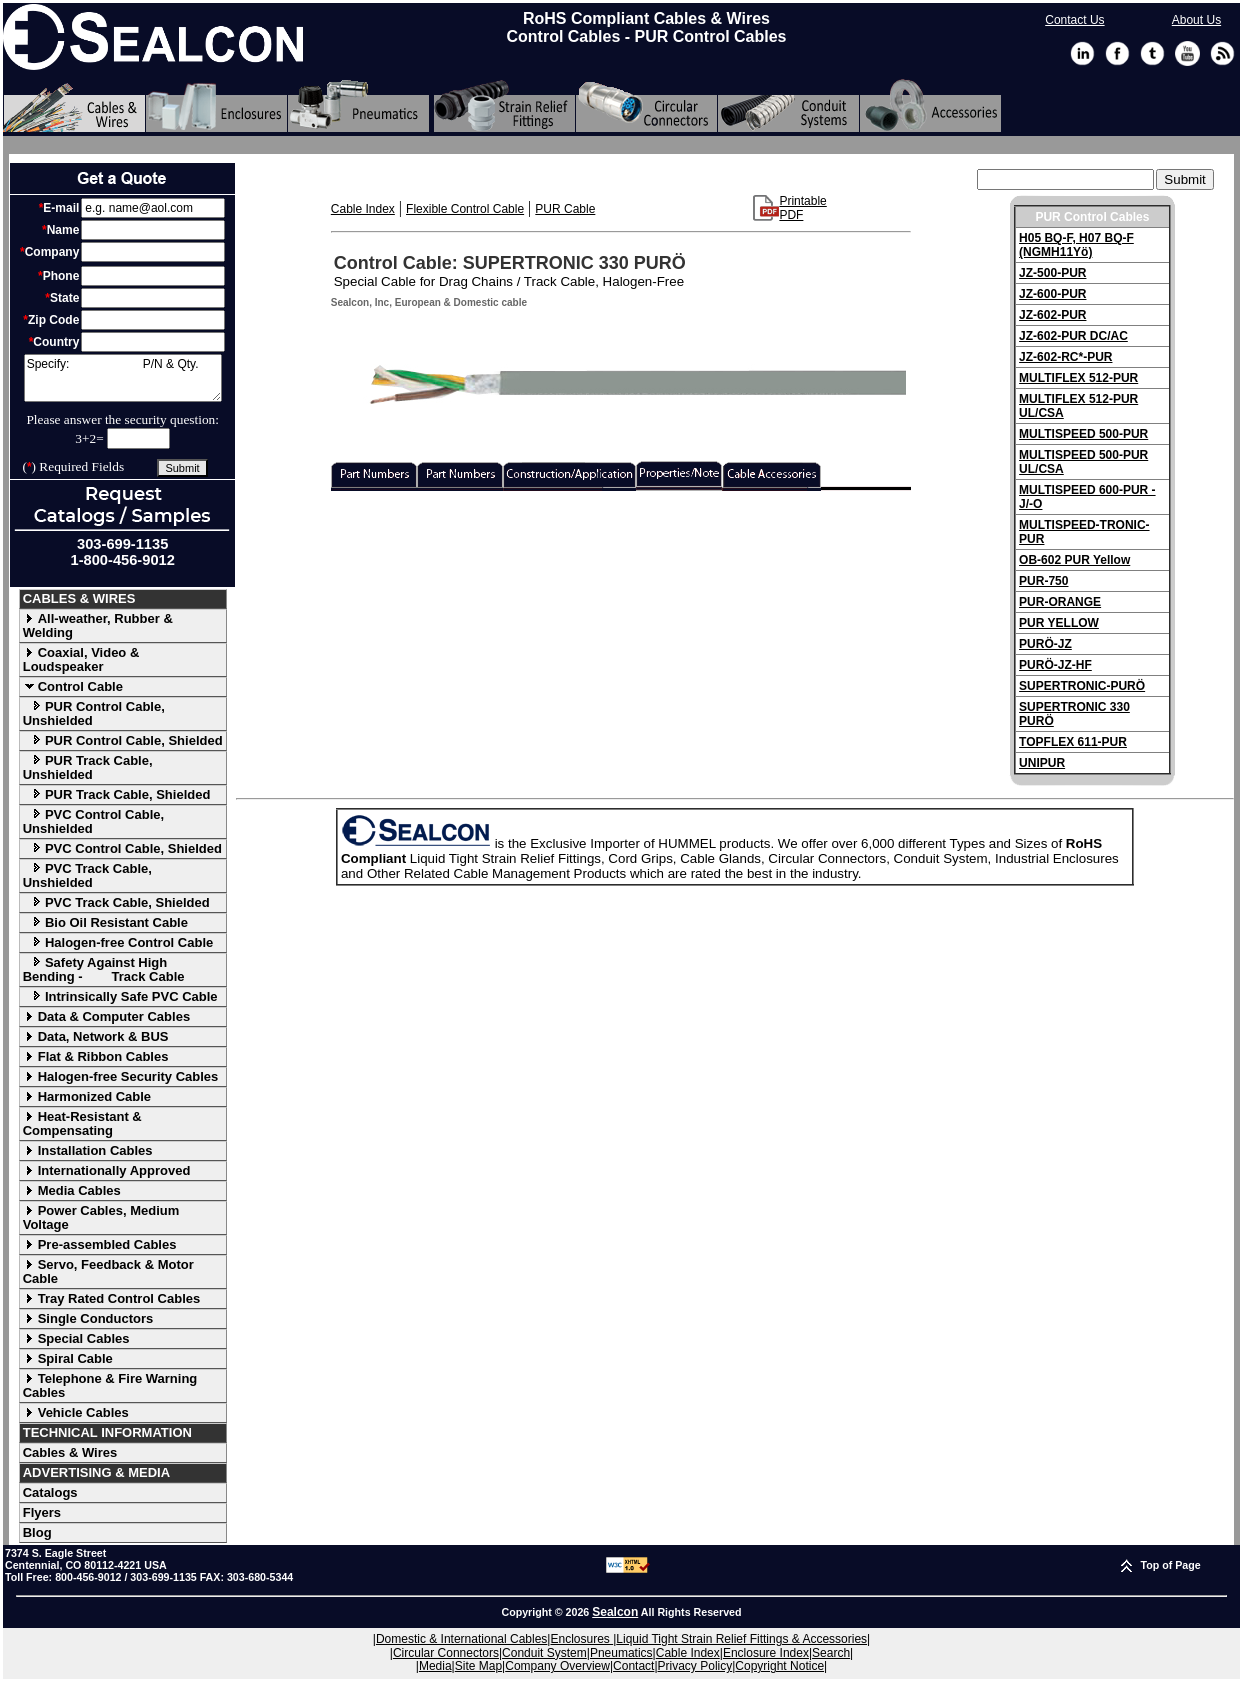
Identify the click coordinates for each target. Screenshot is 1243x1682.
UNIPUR (1042, 763)
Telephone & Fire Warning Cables (110, 1385)
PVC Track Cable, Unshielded (87, 875)
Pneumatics (621, 1653)
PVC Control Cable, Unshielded (93, 821)
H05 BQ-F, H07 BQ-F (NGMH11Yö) (1076, 245)
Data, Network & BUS (96, 1036)
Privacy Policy (695, 1666)
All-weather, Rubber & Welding (98, 625)
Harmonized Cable (87, 1096)
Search (831, 1653)
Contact (633, 1666)
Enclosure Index (766, 1653)
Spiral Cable (68, 1358)
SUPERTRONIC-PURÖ (1082, 686)
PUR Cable (565, 209)
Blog (37, 1532)
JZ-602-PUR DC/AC (1073, 336)
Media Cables (72, 1190)
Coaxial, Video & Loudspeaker (81, 659)
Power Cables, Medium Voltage (101, 1217)
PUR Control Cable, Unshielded (94, 713)
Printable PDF (802, 208)
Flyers (42, 1512)
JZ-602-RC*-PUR (1065, 357)
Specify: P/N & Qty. (123, 378)
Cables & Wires (70, 1452)
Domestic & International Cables (461, 1639)
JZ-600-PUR (1052, 294)
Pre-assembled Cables (100, 1244)
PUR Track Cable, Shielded (117, 794)
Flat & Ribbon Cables (96, 1056)
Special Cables (76, 1338)
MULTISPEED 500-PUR (1083, 434)
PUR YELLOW (1059, 623)
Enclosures (581, 1639)
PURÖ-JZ (1045, 644)
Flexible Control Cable (465, 209)
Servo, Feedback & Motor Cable (108, 1271)
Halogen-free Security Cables (121, 1076)
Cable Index (363, 209)
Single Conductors (88, 1318)
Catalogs (50, 1492)
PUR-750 (1043, 581)
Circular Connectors (446, 1653)
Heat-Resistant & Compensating (82, 1123)
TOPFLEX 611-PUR (1073, 742)
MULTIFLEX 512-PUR (1078, 378)
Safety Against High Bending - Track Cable (104, 969)
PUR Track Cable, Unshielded (88, 767)
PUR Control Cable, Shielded (123, 740)
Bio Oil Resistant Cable (105, 922)
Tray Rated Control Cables (112, 1298)
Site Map (478, 1666)
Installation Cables (88, 1150)
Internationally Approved (107, 1170)
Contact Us (1074, 20)
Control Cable (73, 686)
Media (435, 1666)
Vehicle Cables (76, 1412)
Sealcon (615, 1612)
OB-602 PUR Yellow (1074, 560)
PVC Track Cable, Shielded (116, 902)
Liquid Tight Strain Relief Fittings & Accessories (741, 1639)
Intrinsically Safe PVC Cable (120, 996)
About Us (1196, 20)
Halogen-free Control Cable (118, 942)
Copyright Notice (779, 1666)
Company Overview (557, 1666)
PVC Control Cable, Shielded (122, 848)
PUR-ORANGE (1060, 602)
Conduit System (544, 1653)
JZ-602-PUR (1052, 315)
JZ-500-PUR (1052, 273)
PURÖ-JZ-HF (1055, 665)
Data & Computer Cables (106, 1016)
